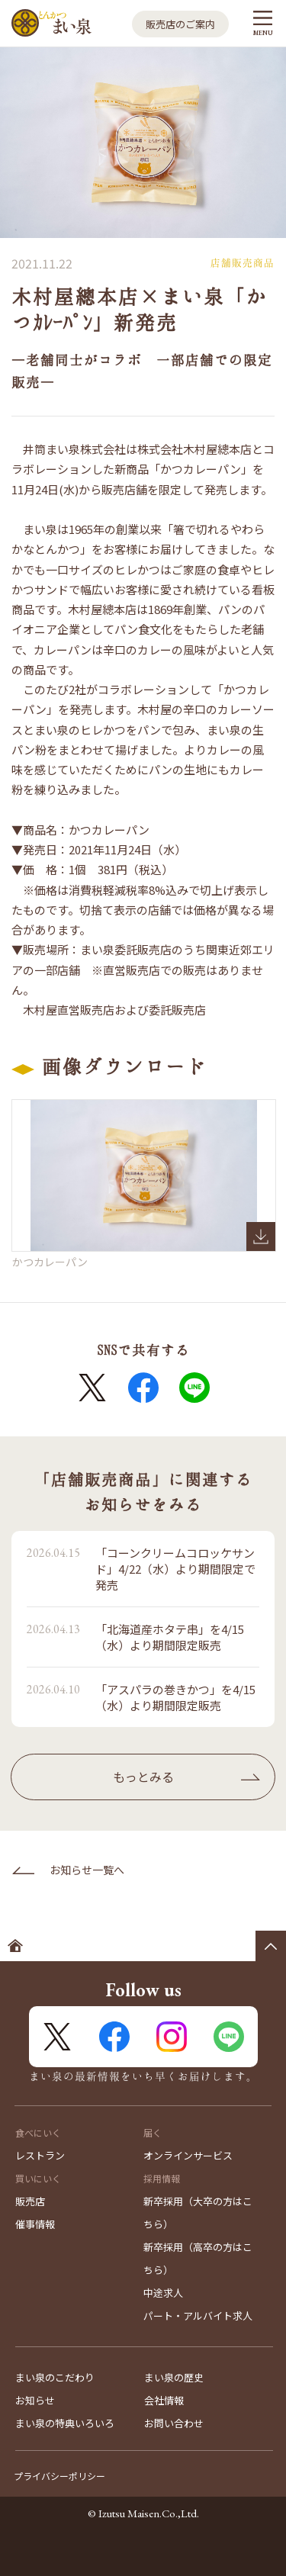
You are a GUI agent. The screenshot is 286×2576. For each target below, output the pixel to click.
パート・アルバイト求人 (197, 2315)
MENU (262, 32)
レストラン (40, 2155)
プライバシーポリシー (59, 2475)
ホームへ (15, 1946)
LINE (194, 1387)
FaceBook (143, 1387)
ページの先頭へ (270, 1946)
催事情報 (35, 2224)
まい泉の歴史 (174, 2377)
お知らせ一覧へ (87, 1869)
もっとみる (143, 1776)
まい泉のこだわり (55, 2377)
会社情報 (164, 2400)
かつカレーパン (143, 1176)
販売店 (30, 2201)
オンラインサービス (188, 2155)
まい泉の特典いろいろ (64, 2423)
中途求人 (163, 2292)
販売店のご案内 (180, 24)
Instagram (171, 2036)
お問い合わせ (174, 2423)
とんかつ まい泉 (51, 23)
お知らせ (35, 2400)
